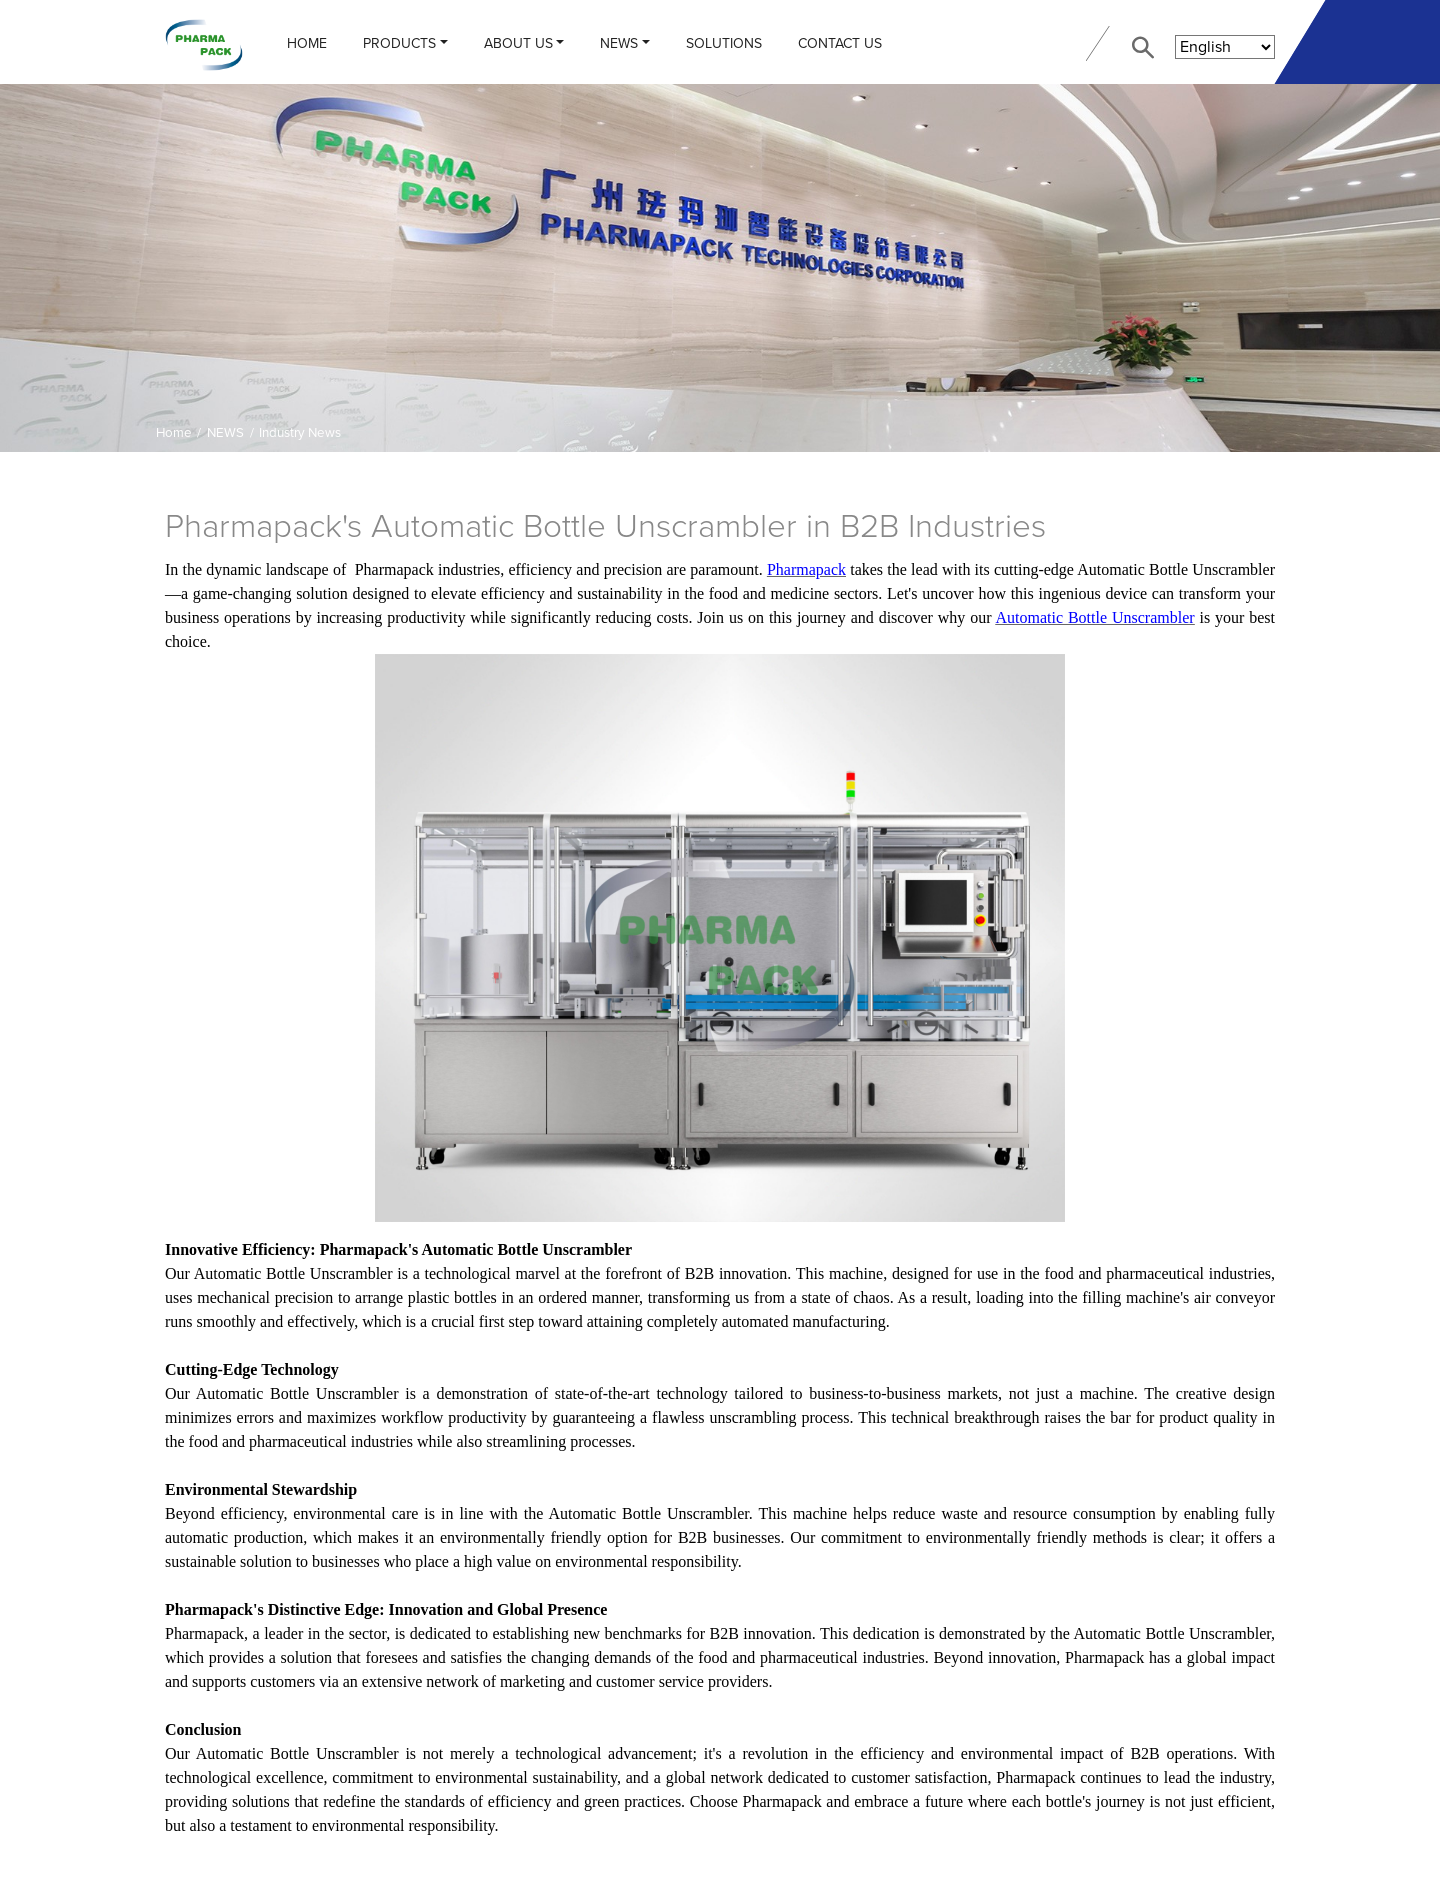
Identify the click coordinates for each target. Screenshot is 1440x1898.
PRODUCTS (399, 43)
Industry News (300, 433)
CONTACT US (840, 43)
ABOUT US (518, 43)
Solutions (724, 43)
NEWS (619, 43)
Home (307, 43)
